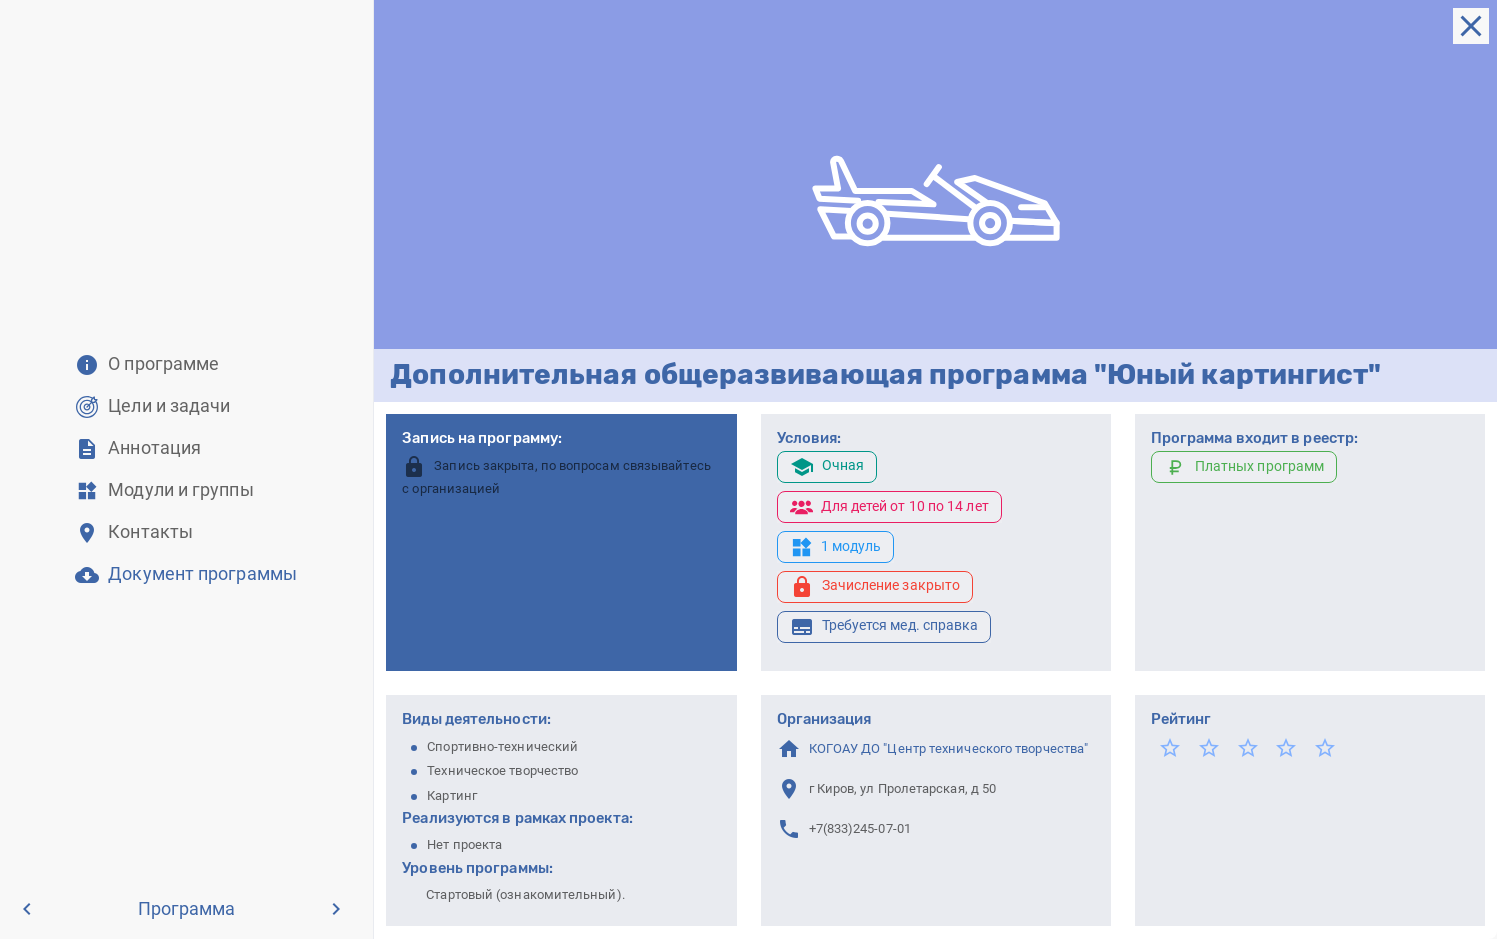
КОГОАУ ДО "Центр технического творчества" (949, 748)
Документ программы (202, 574)
